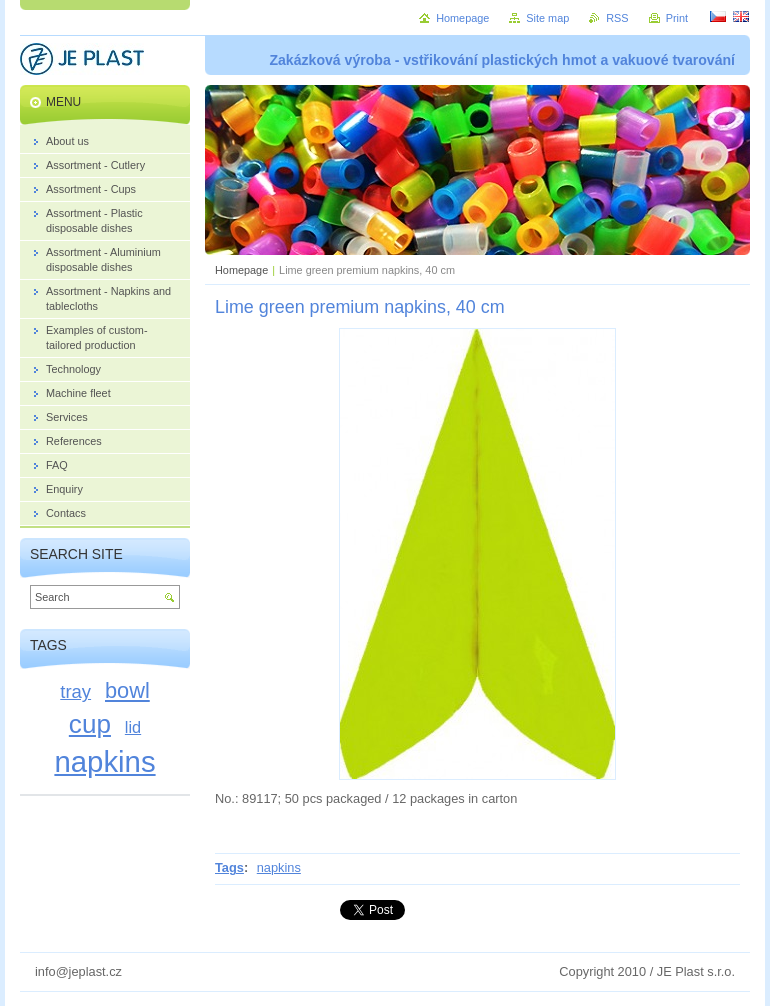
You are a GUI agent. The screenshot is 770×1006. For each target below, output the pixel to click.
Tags (229, 867)
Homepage (241, 270)
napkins (279, 867)
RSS (617, 18)
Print (677, 18)
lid (133, 727)
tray (75, 691)
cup (90, 724)
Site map (547, 18)
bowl (127, 690)
